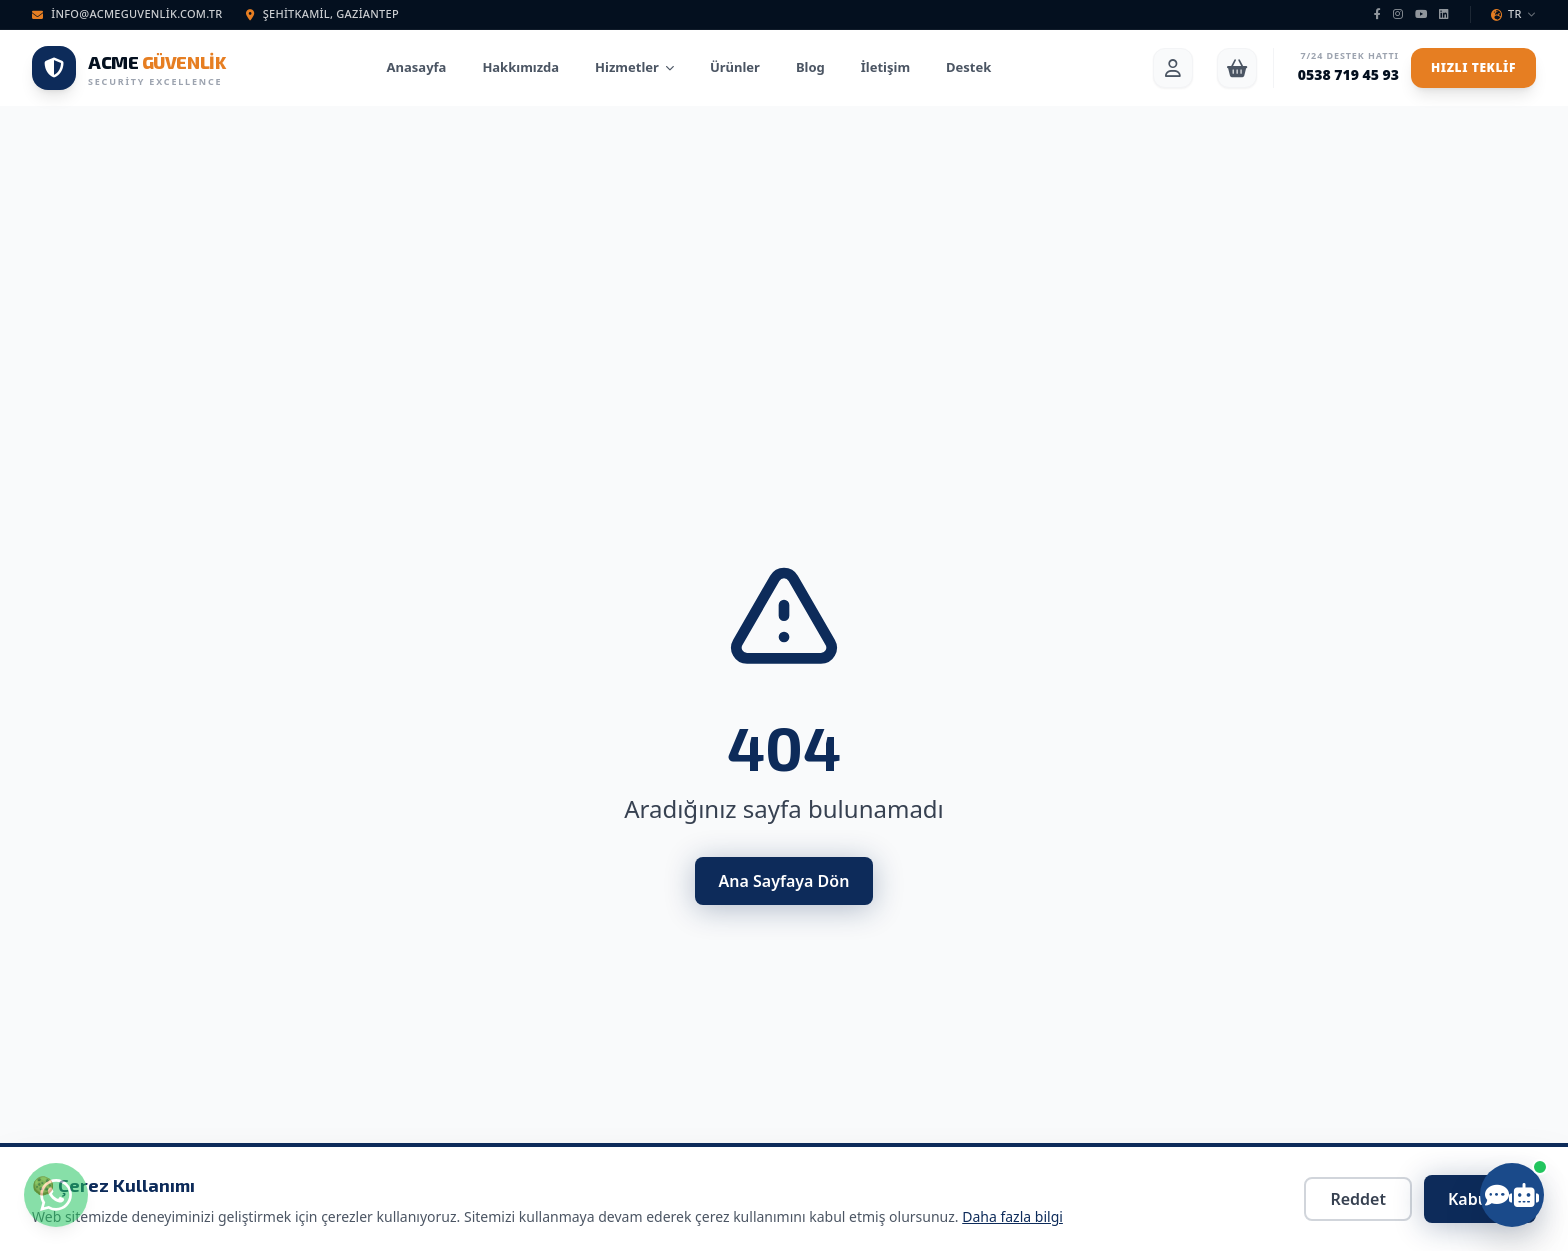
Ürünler (735, 67)
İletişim (885, 67)
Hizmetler (634, 67)
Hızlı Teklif (1473, 67)
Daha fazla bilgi (1012, 1216)
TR (1513, 13)
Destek (968, 67)
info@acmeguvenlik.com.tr (127, 13)
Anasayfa (417, 67)
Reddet (1358, 1199)
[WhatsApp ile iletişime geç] (56, 1195)
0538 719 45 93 (1348, 74)
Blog (810, 67)
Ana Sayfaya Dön (784, 881)
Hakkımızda (520, 67)
